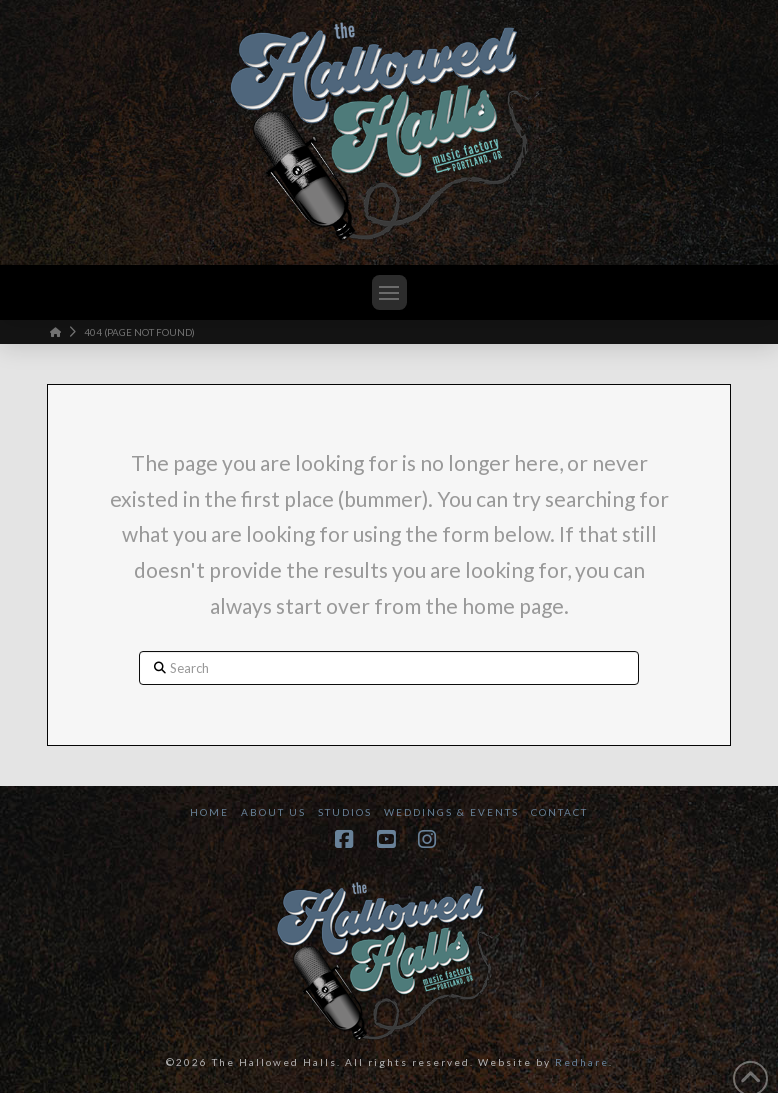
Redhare (582, 1062)
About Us (273, 812)
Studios (345, 812)
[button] (389, 292)
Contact (559, 812)
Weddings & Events (451, 812)
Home (209, 812)
